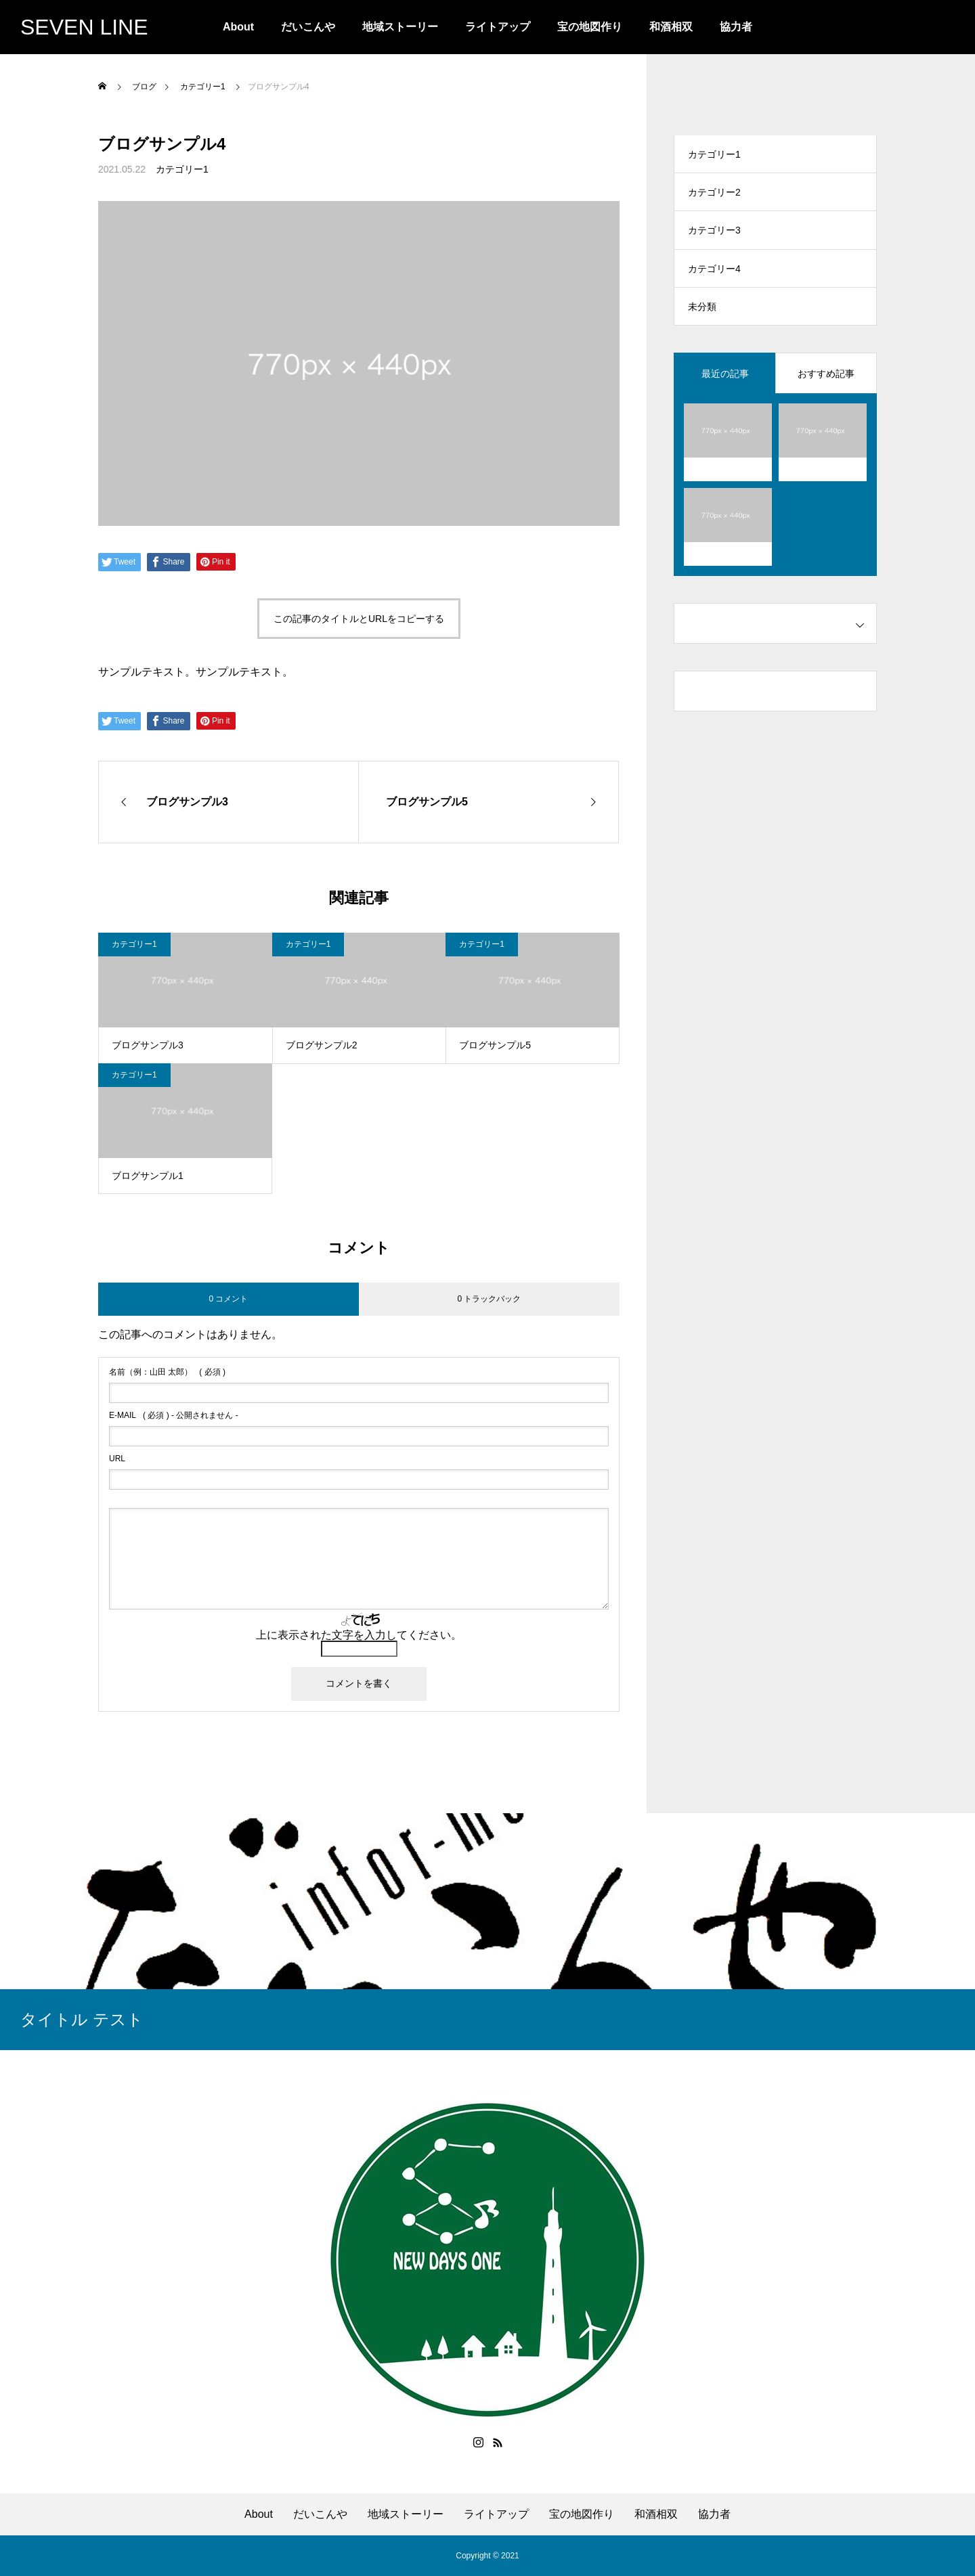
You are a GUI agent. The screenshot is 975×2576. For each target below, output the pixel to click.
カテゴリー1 (182, 169)
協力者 (736, 26)
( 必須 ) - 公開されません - (173, 1415)
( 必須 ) (167, 1372)
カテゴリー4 (714, 277)
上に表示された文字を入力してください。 (359, 1635)
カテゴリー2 (714, 196)
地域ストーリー (400, 26)
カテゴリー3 (714, 236)
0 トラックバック (489, 1299)
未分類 (702, 318)
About (238, 26)
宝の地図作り (589, 26)
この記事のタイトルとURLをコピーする (359, 618)
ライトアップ (497, 26)
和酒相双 (671, 26)
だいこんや (308, 26)
